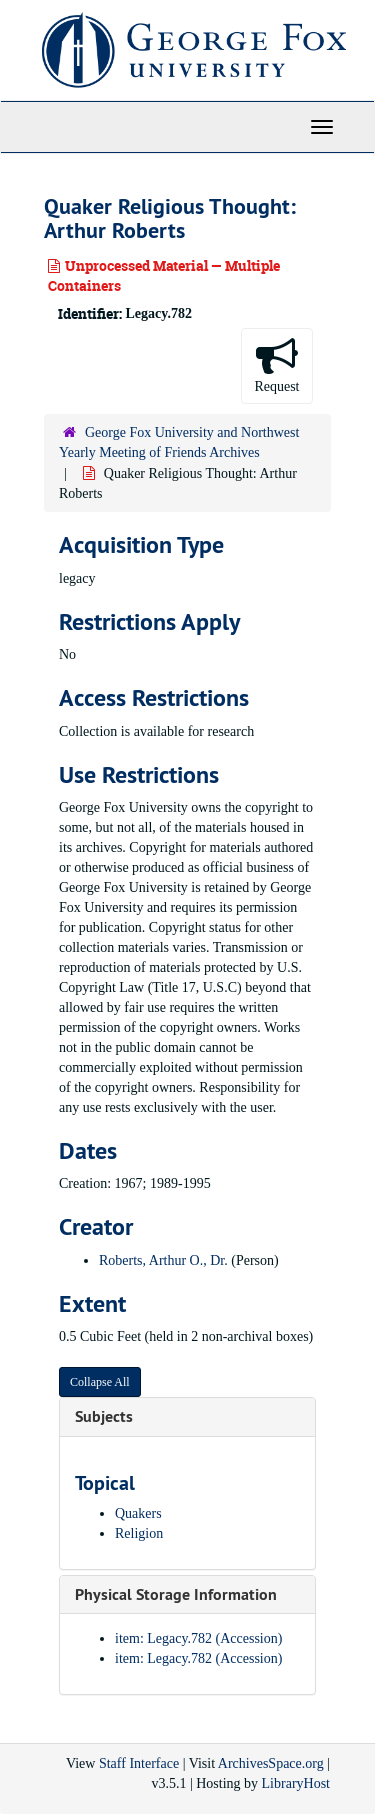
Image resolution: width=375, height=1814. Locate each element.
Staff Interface (139, 1763)
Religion (139, 1533)
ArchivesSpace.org (271, 1763)
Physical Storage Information (176, 1594)
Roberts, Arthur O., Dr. (163, 1260)
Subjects (104, 1416)
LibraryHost (296, 1783)
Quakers (138, 1513)
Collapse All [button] (100, 1382)
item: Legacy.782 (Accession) (198, 1638)
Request (276, 364)
